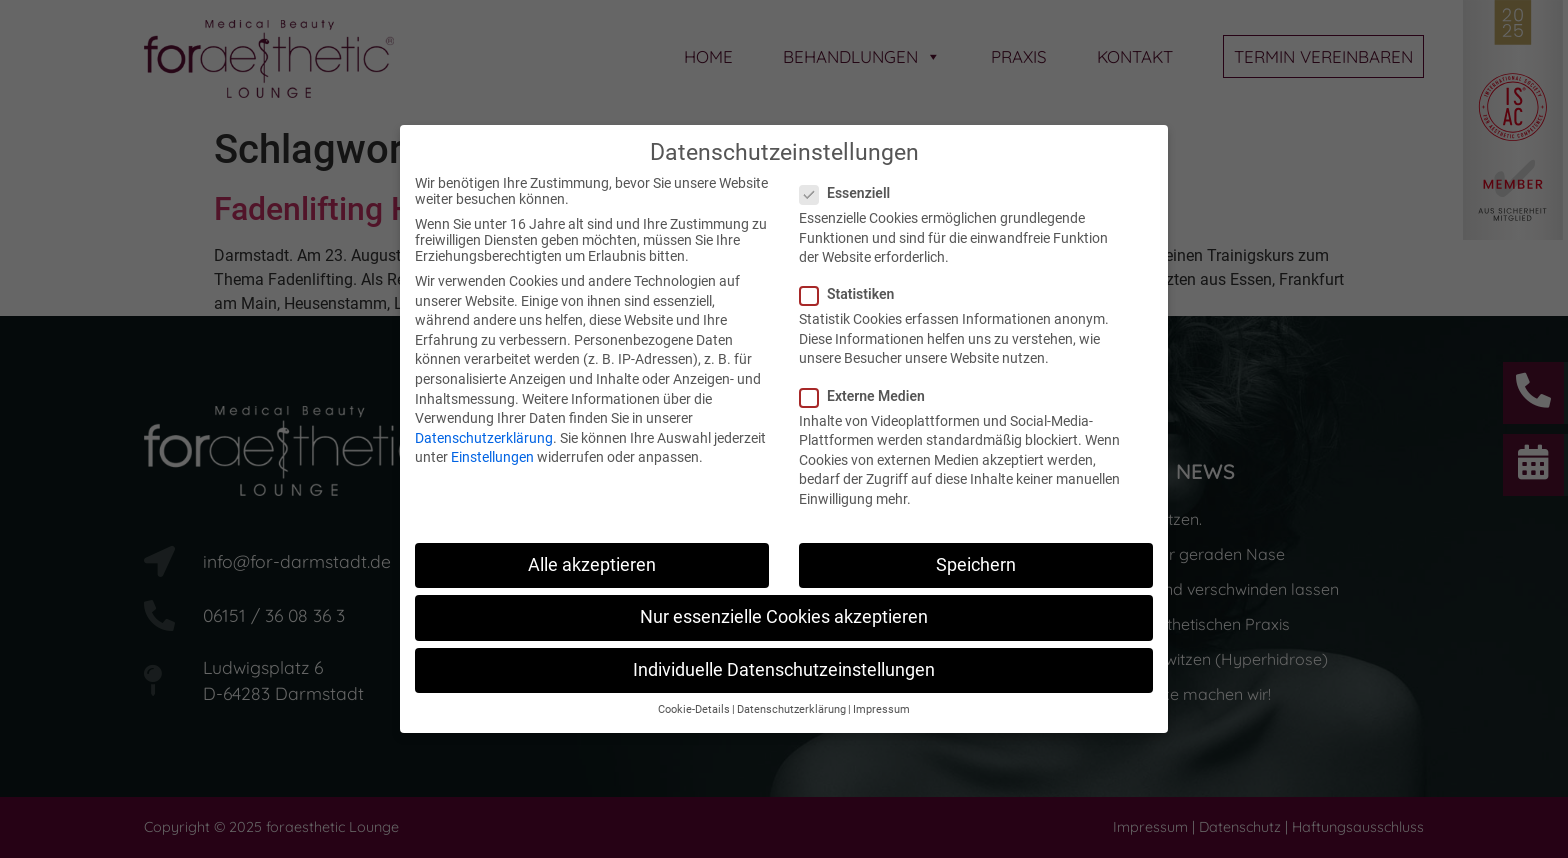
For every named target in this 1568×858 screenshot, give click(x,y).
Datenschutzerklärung (484, 438)
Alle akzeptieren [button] (592, 565)
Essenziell (851, 193)
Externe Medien (868, 396)
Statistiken (853, 294)
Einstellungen (492, 457)
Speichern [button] (976, 565)
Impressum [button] (881, 709)
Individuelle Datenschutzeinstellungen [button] (784, 670)
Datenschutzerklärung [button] (791, 709)
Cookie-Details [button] (694, 709)
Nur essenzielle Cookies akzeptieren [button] (784, 617)
